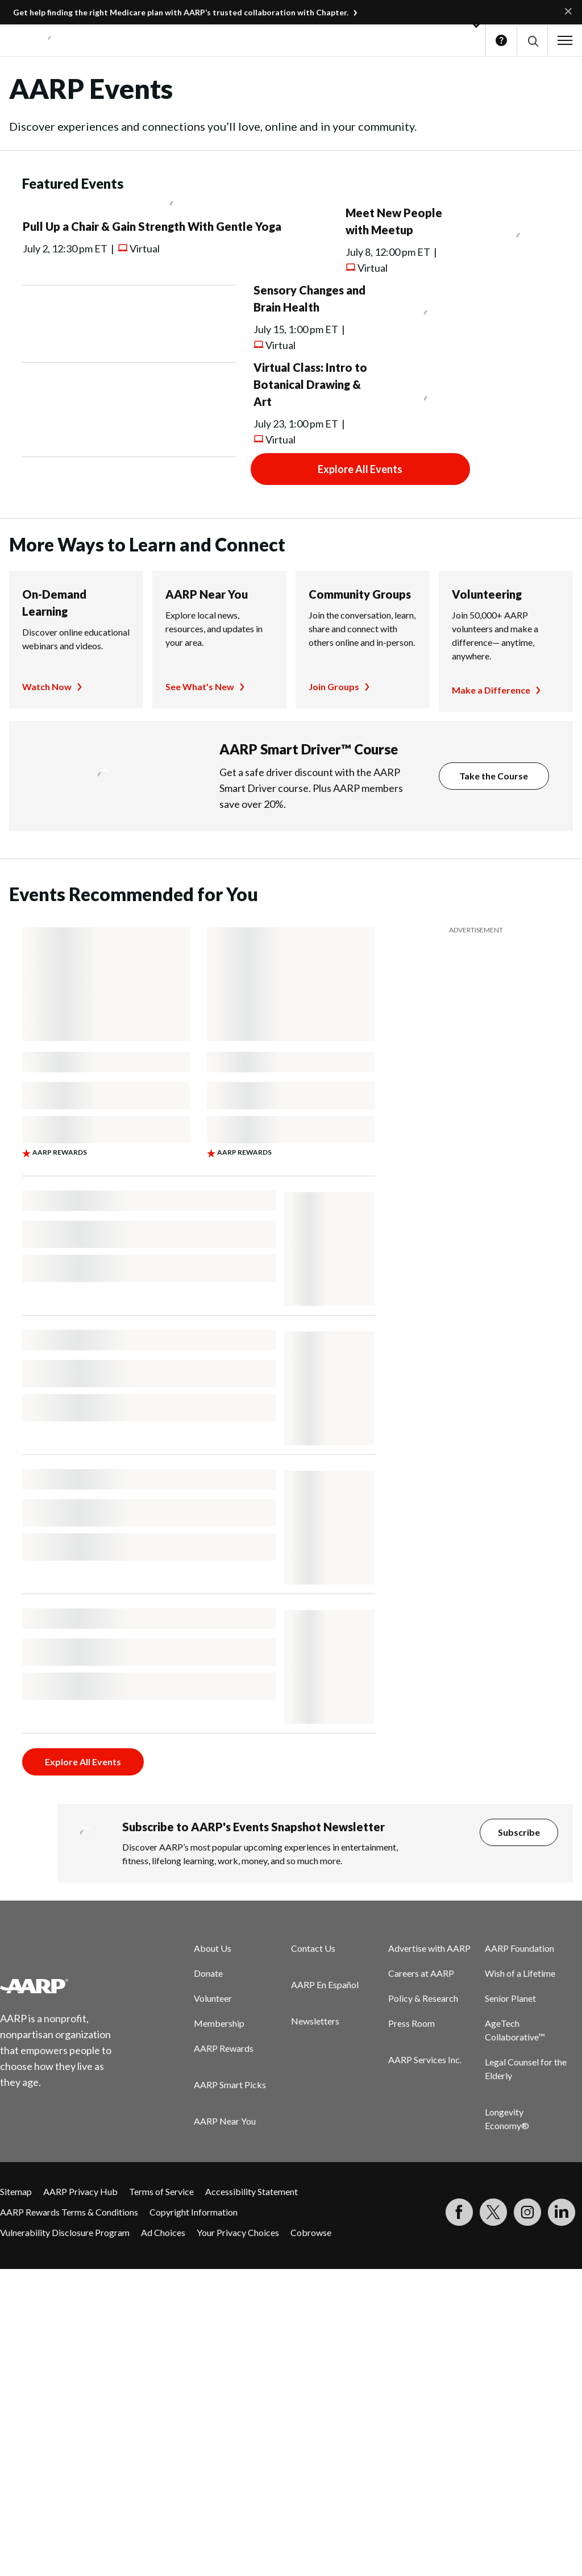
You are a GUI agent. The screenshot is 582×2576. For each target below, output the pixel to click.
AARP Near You (206, 594)
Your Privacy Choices (238, 2232)
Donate (208, 1973)
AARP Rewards (223, 2048)
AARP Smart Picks (230, 2084)
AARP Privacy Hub (80, 2191)
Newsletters (315, 2020)
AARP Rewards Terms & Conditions (69, 2211)
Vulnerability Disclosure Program (65, 2232)
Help (501, 40)
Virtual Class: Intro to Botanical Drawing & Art (310, 384)
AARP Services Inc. (425, 2059)
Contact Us (313, 1948)
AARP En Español (325, 1984)
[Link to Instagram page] (527, 2212)
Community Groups (360, 594)
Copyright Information (193, 2211)
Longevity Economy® (507, 2118)
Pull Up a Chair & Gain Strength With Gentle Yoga (152, 226)
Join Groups (334, 686)
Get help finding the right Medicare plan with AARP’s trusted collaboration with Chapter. (180, 12)
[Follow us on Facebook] (459, 2212)
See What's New (199, 686)
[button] (532, 41)
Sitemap (16, 2191)
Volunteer (213, 1998)
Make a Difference (491, 690)
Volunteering (487, 594)
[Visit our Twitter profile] (493, 2212)
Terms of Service (161, 2191)
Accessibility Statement (251, 2191)
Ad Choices (163, 2232)
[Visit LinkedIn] (561, 2212)
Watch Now (47, 686)
